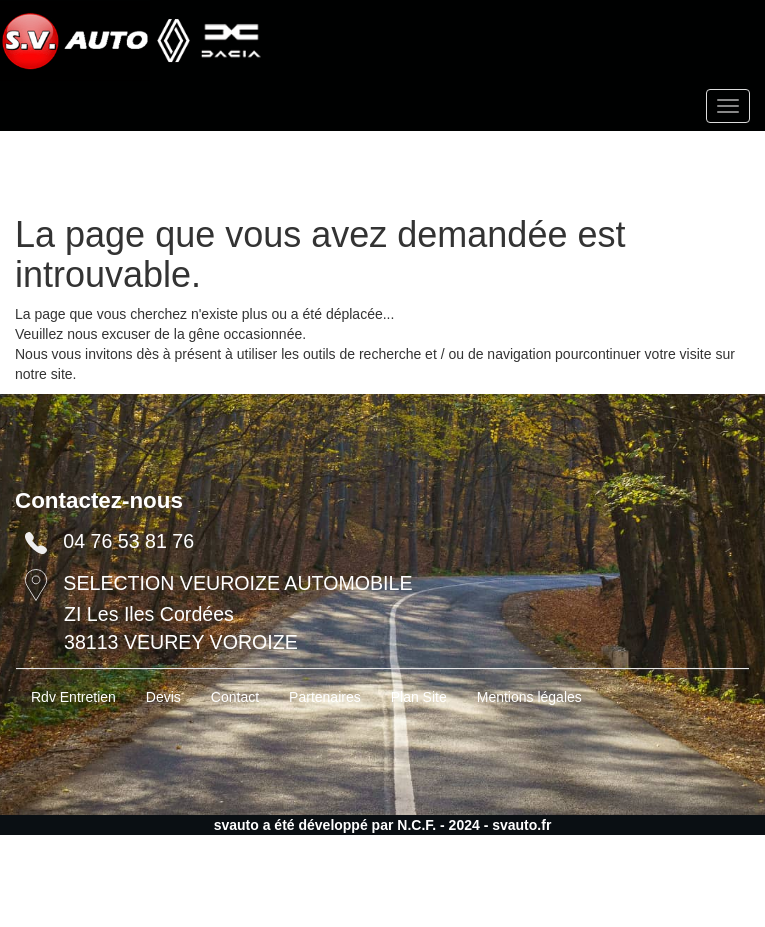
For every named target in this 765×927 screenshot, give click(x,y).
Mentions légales (529, 697)
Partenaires (325, 697)
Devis (163, 697)
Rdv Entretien (73, 697)
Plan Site (419, 697)
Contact (235, 697)
